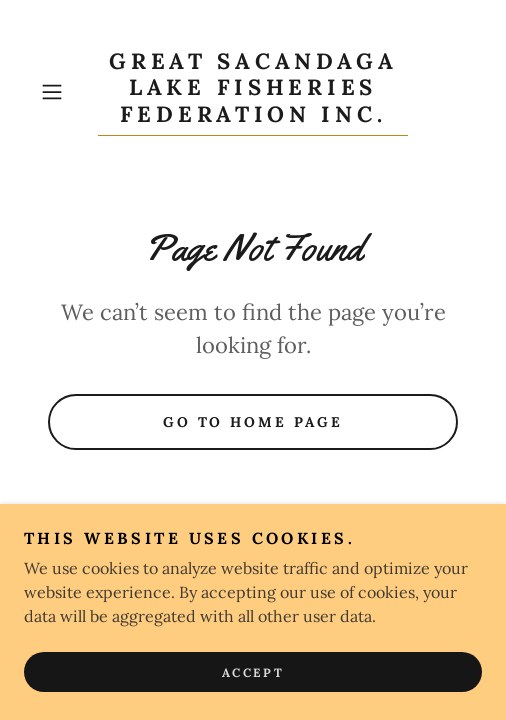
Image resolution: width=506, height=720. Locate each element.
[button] (65, 92)
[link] (252, 92)
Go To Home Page (253, 422)
